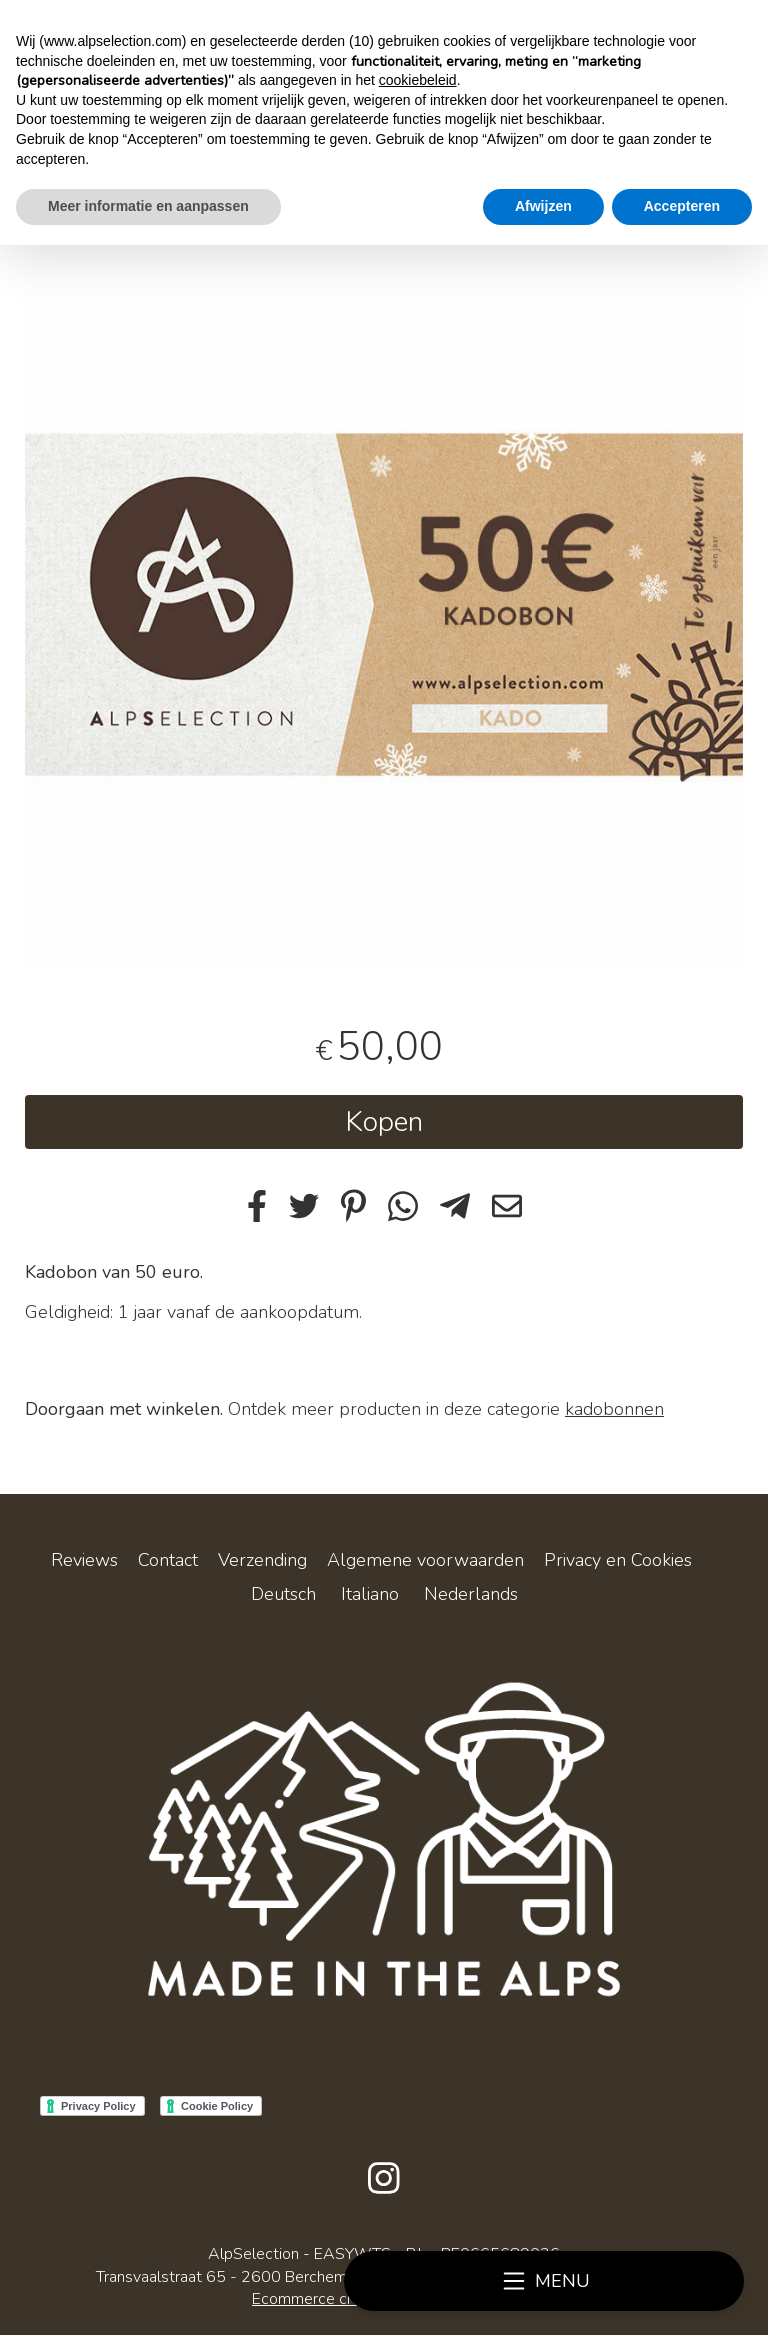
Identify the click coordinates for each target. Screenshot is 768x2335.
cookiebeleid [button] (418, 80)
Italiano (370, 1594)
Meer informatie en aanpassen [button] (148, 206)
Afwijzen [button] (543, 206)
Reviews (84, 1560)
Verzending (262, 1560)
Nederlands (471, 1594)
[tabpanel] (384, 610)
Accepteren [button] (682, 206)
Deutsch (283, 1594)
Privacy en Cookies (618, 1560)
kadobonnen (614, 1409)
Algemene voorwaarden (425, 1560)
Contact (168, 1560)
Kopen (384, 1122)
